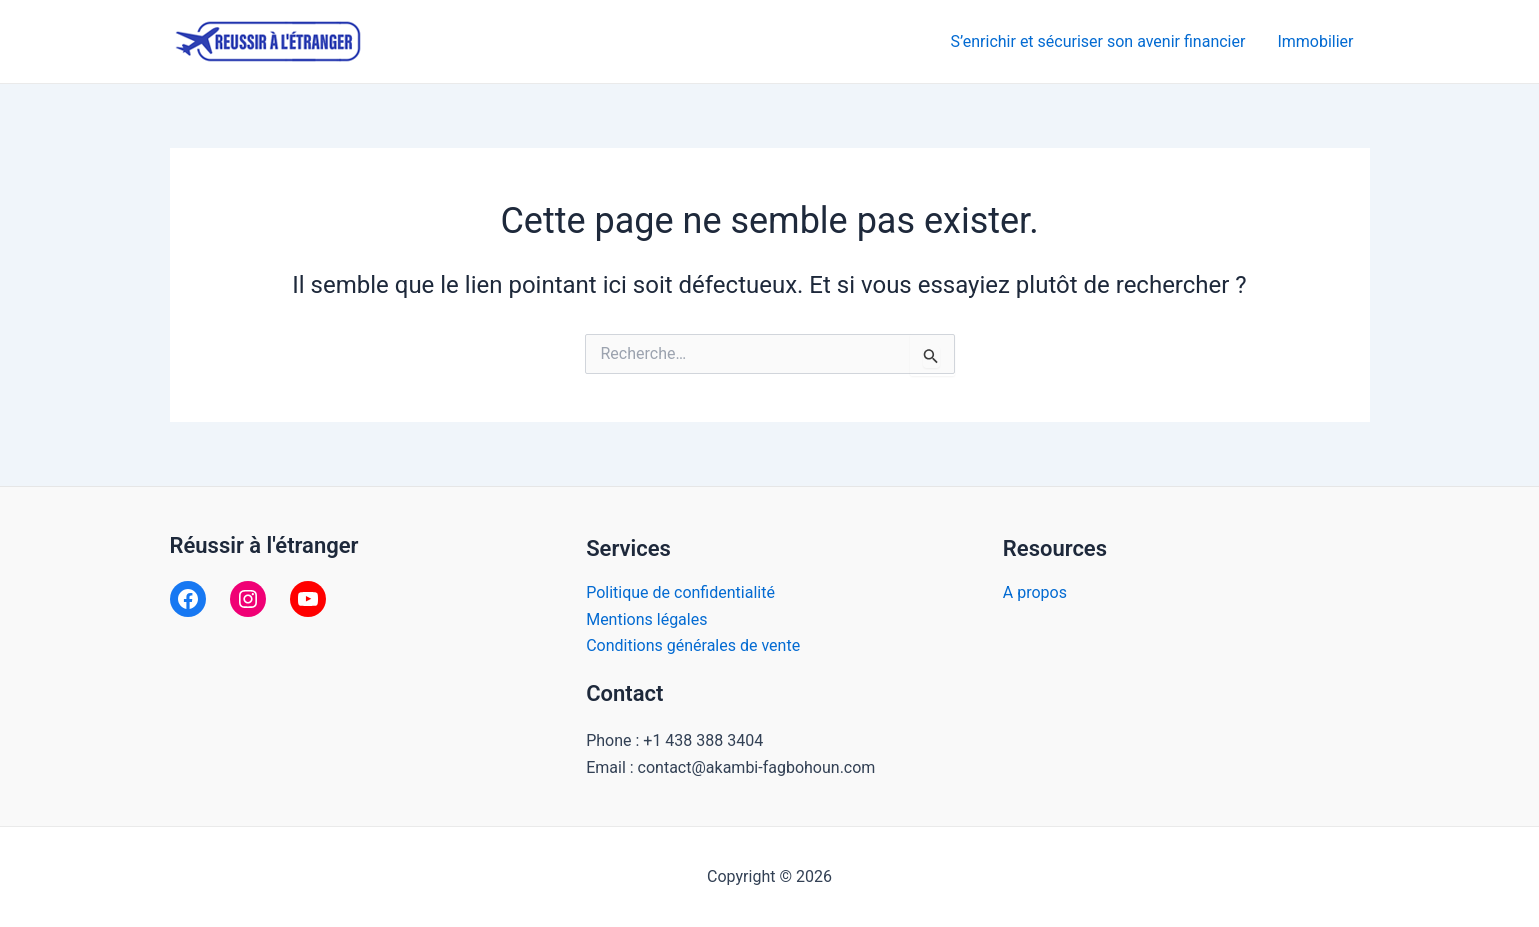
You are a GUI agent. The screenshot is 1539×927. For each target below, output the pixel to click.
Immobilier (1315, 41)
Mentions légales (646, 619)
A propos (1035, 592)
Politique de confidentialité (680, 592)
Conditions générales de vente (693, 645)
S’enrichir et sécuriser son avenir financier (1098, 41)
